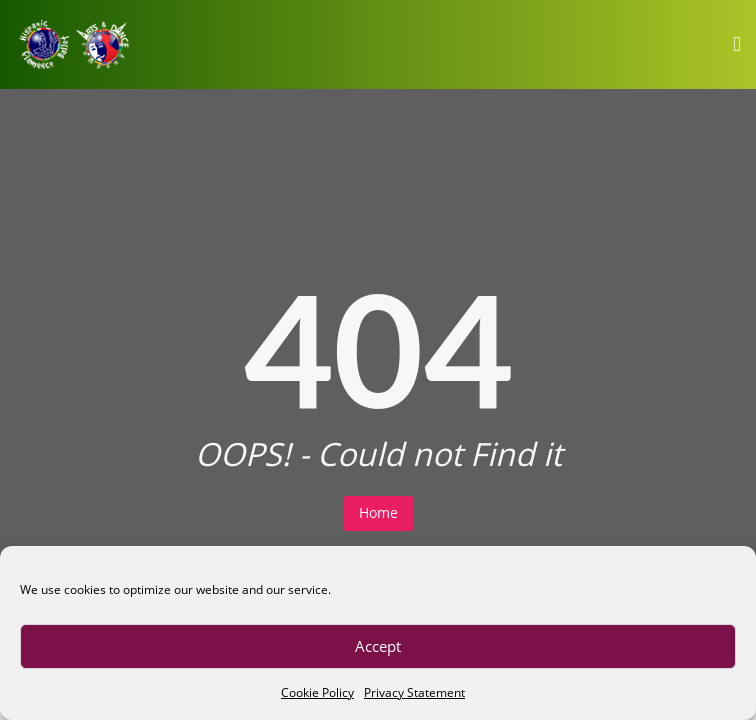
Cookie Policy (317, 692)
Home (378, 512)
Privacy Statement (414, 692)
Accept (378, 646)
